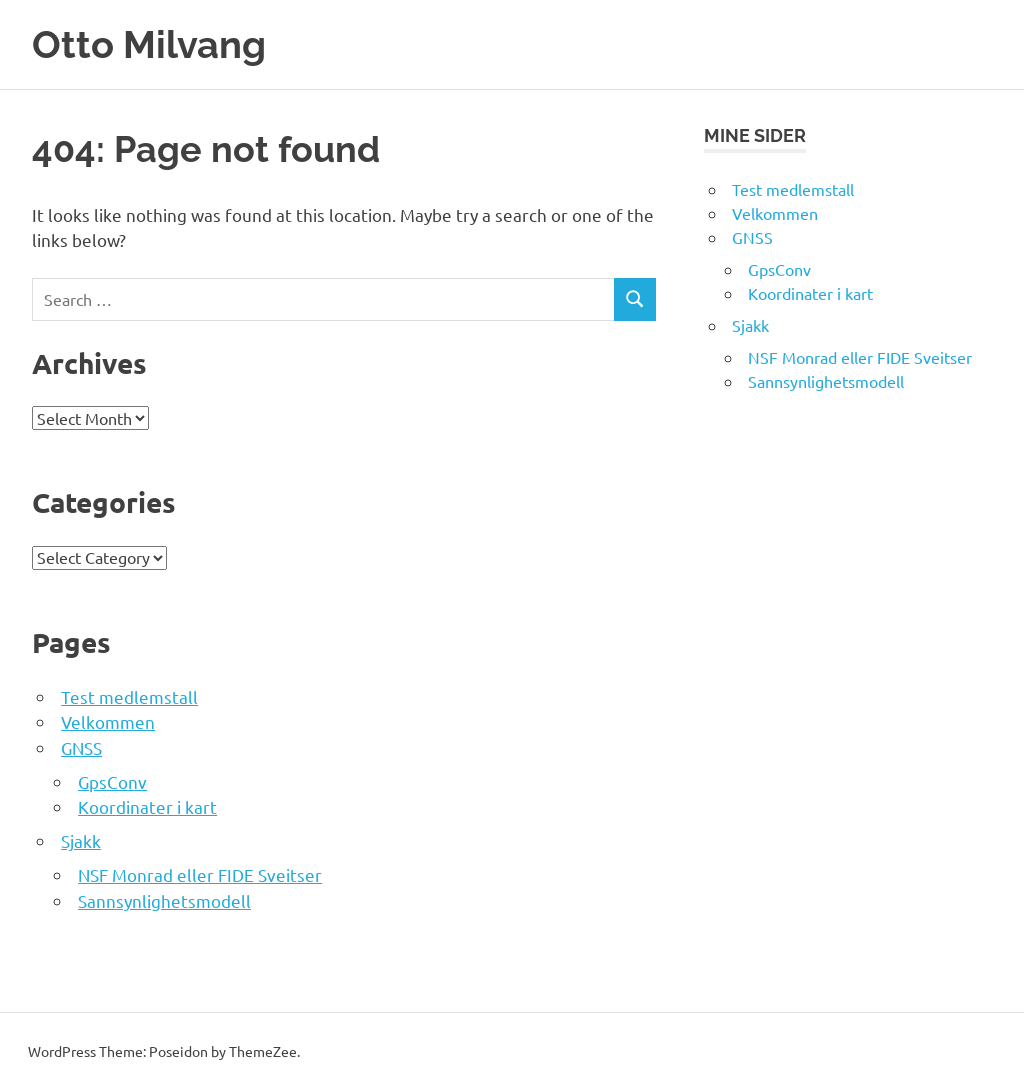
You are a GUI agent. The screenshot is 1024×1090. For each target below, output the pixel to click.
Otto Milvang (149, 44)
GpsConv (112, 781)
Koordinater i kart (147, 806)
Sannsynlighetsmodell (164, 900)
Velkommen (108, 721)
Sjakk (81, 840)
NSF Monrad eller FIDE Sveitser (200, 874)
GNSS (81, 747)
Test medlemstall (129, 696)
